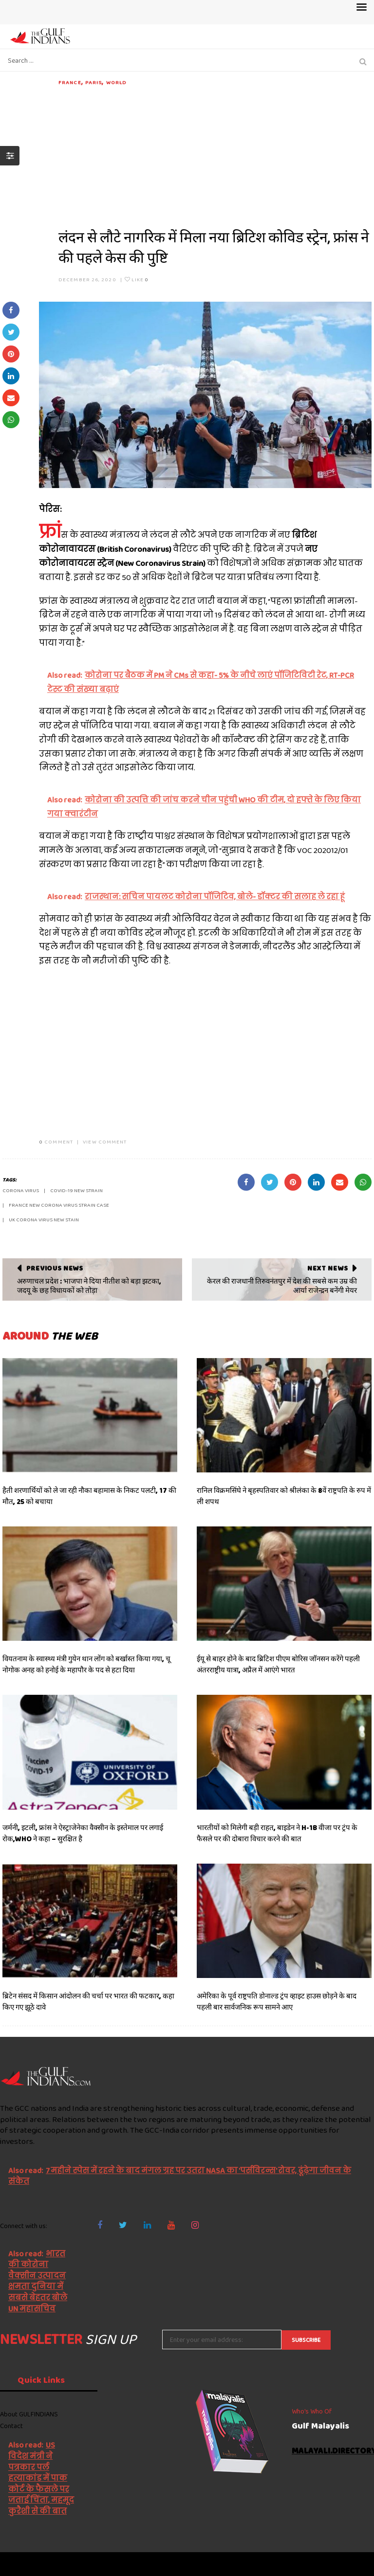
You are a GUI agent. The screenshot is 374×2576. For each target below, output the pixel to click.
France (69, 82)
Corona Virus (20, 1190)
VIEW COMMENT (105, 1141)
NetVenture (350, 2563)
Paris (93, 82)
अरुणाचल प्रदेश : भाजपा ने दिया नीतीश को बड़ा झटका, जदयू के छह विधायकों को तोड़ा (89, 1286)
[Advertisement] (215, 155)
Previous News (54, 1268)
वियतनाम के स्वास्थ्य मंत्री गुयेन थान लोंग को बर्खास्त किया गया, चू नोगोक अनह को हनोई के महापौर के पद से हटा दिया (86, 1664)
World (116, 82)
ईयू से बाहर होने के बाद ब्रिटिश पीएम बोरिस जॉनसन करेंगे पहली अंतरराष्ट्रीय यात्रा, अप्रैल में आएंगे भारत (278, 1664)
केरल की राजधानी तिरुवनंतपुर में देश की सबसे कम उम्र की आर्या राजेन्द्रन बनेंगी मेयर (282, 1286)
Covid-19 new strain (76, 1190)
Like (137, 279)
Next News (327, 1268)
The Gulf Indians (54, 2563)
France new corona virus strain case (59, 1205)
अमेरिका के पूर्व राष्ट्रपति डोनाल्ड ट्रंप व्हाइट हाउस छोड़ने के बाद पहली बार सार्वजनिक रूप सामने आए (276, 2002)
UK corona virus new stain (44, 1219)
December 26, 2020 (87, 279)
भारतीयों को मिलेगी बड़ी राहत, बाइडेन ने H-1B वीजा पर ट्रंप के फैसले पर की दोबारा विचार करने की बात (277, 1833)
